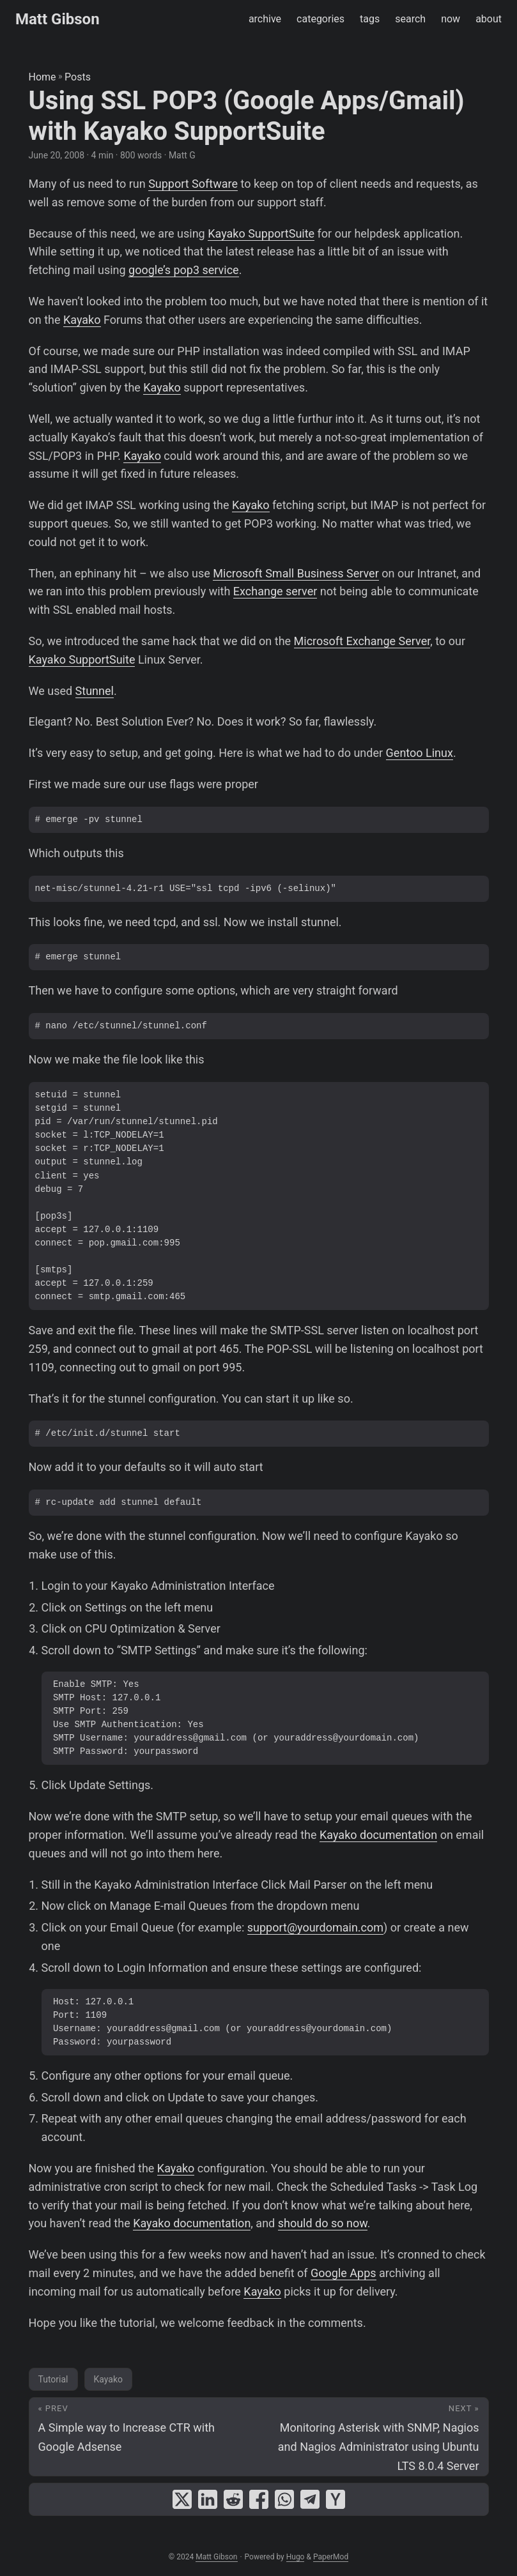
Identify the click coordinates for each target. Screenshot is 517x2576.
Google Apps (343, 2273)
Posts (78, 77)
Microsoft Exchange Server (362, 641)
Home (42, 77)
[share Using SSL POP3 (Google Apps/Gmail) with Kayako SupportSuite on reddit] (233, 2499)
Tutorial (53, 2379)
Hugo (295, 2556)
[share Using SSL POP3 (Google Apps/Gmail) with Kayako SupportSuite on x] (182, 2499)
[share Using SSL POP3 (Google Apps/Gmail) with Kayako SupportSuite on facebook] (258, 2499)
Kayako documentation (378, 1834)
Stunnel (94, 690)
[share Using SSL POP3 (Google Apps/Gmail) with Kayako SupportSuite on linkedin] (207, 2499)
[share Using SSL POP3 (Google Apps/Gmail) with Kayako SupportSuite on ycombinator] (335, 2499)
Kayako (82, 319)
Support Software (193, 183)
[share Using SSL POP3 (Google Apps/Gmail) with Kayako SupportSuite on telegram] (310, 2499)
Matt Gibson (57, 19)
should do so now (322, 2223)
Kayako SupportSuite (261, 233)
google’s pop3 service (183, 270)
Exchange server (275, 591)
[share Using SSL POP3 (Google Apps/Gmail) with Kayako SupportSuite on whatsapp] (284, 2499)
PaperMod (330, 2556)
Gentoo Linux (419, 752)
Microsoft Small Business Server (295, 573)
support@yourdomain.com (315, 1927)
